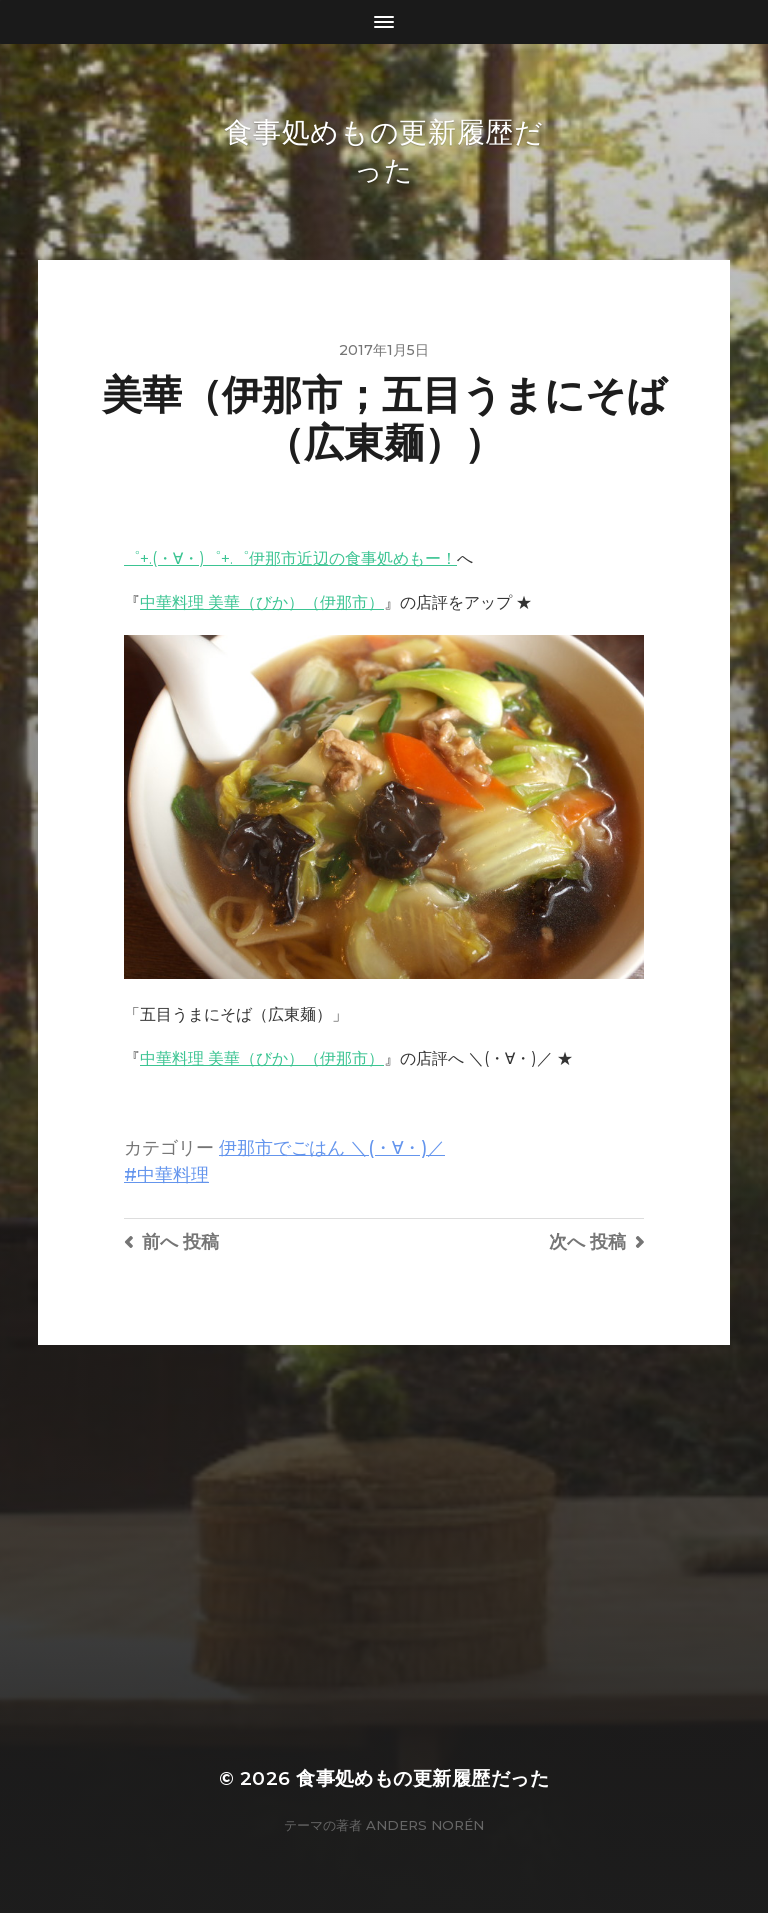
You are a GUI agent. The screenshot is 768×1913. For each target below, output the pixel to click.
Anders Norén (425, 1825)
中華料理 (173, 1174)
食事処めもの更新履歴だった (422, 1778)
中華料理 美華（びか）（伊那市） (262, 602)
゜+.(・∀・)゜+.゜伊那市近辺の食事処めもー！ (290, 558)
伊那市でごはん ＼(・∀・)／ (332, 1147)
